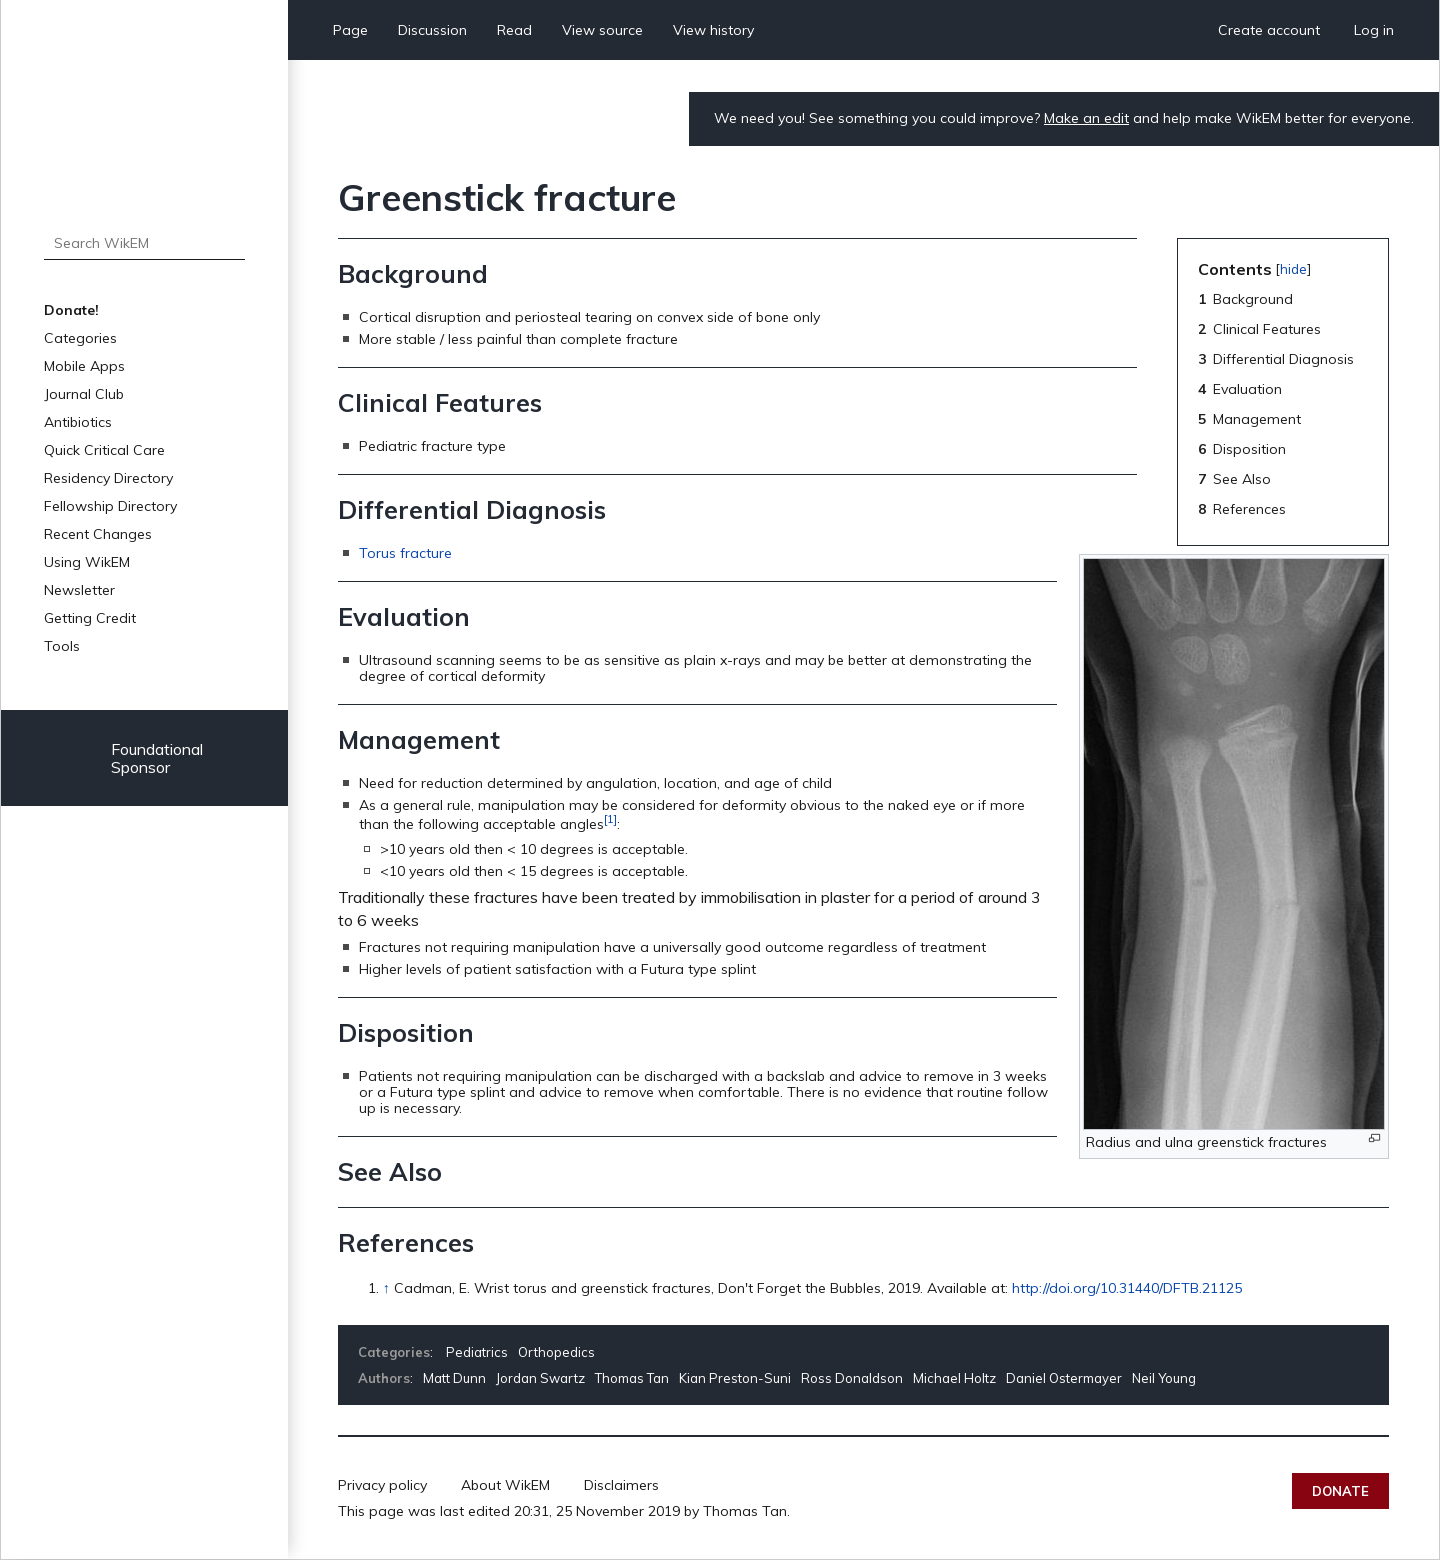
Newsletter (79, 590)
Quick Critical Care (104, 450)
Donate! (71, 310)
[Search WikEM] (144, 243)
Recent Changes (98, 534)
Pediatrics (477, 1352)
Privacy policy (382, 1485)
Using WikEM (87, 562)
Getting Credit (90, 618)
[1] (610, 818)
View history (713, 30)
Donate (1340, 1491)
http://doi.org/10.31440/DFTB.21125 (1127, 1288)
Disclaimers (621, 1485)
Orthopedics (556, 1352)
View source (602, 30)
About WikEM (505, 1485)
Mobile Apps (84, 366)
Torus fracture (405, 553)
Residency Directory (108, 478)
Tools (62, 646)
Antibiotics (78, 422)
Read (514, 30)
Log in (1374, 30)
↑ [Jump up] (386, 1288)
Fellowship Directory (110, 506)
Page (350, 30)
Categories (80, 338)
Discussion (432, 30)
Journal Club (84, 394)
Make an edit (1086, 118)
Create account (1269, 30)
